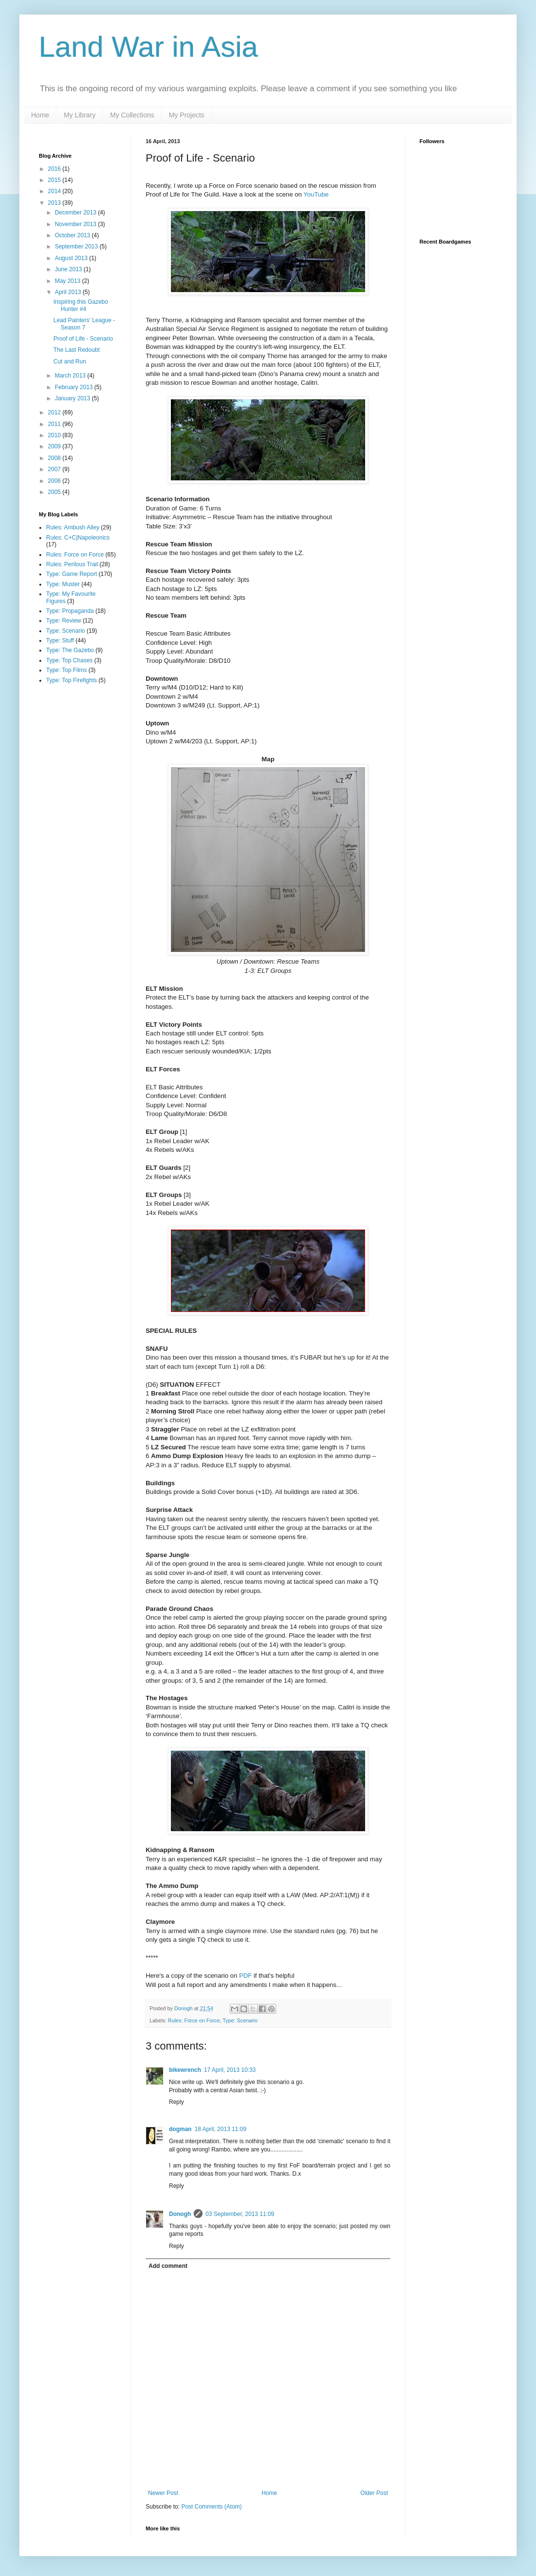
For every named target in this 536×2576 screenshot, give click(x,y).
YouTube (316, 194)
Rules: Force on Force (194, 2020)
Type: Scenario (239, 2020)
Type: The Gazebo (70, 650)
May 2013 (68, 281)
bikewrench (185, 2070)
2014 (55, 191)
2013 (55, 202)
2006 (55, 480)
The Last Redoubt (76, 349)
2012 (55, 412)
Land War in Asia (148, 47)
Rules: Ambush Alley (72, 527)
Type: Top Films (66, 670)
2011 (55, 424)
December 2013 (76, 212)
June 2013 (69, 269)
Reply (176, 2102)
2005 (55, 492)
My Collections (132, 115)
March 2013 (71, 375)
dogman (180, 2129)
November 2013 (76, 224)
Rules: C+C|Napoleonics (78, 537)
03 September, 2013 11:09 (239, 2214)
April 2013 (69, 292)
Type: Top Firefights (71, 680)
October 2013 (73, 235)
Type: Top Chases (69, 660)
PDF (245, 1975)
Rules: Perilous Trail (72, 564)
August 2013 (72, 258)
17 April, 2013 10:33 (230, 2070)
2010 (55, 435)
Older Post (374, 2493)
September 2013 (77, 246)
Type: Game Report (71, 574)
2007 (55, 469)
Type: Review (63, 620)
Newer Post (163, 2493)
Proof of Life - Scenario (83, 338)
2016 (55, 168)
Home (40, 115)
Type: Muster (63, 584)
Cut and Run (69, 361)
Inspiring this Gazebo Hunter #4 (80, 305)
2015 (55, 180)
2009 (55, 446)
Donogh (180, 2214)
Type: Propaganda (70, 610)
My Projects (186, 115)
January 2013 (73, 398)
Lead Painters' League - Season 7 (84, 323)
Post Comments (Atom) (211, 2506)
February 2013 (74, 387)
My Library (79, 115)
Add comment (168, 2266)
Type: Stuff (60, 640)
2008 (55, 458)
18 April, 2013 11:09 (221, 2129)
